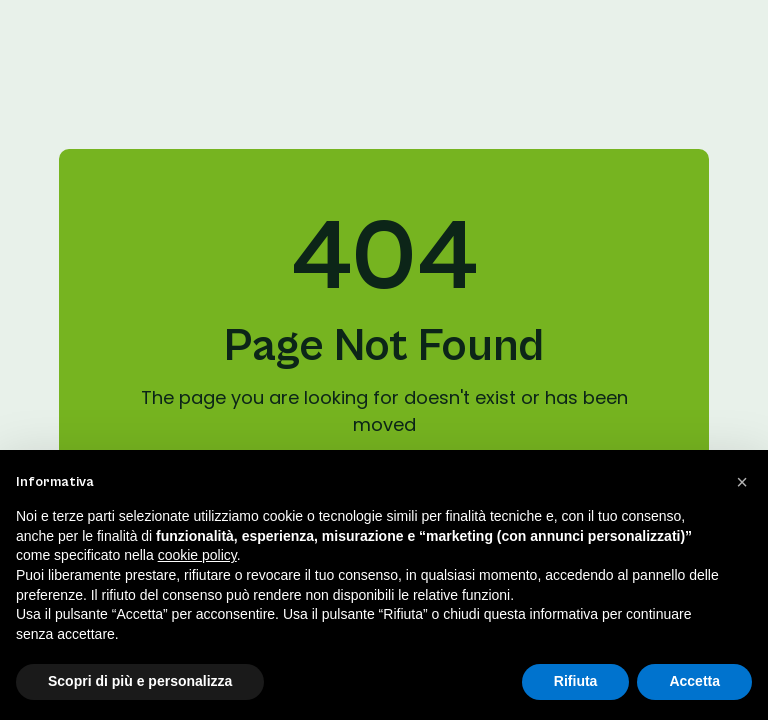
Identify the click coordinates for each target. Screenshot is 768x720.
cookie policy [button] (197, 555)
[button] (742, 482)
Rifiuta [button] (576, 681)
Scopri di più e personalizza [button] (140, 681)
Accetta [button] (694, 681)
